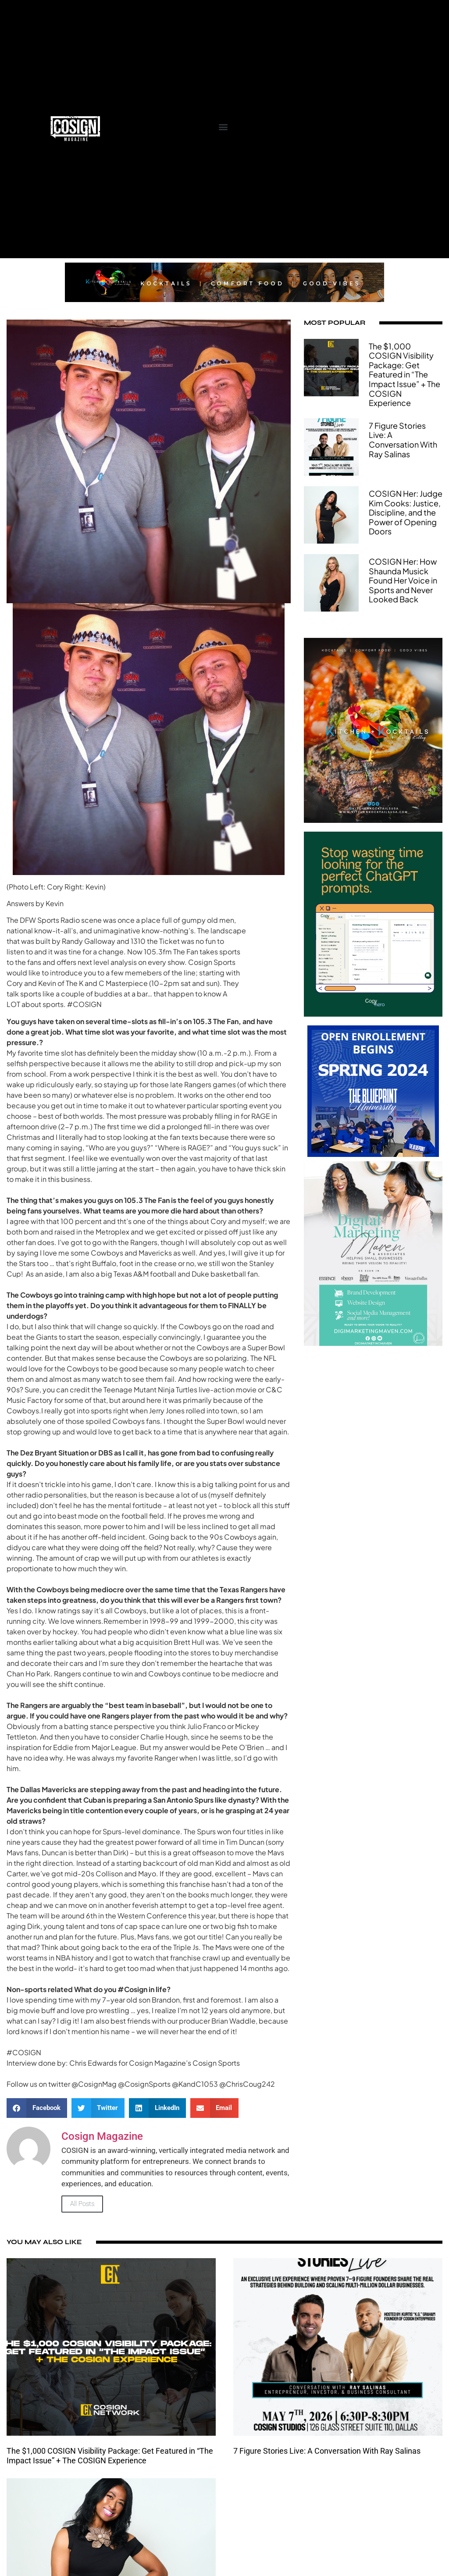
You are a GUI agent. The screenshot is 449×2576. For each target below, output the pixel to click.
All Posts (82, 2204)
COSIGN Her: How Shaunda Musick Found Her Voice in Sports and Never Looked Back (403, 580)
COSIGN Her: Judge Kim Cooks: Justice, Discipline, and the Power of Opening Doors (405, 512)
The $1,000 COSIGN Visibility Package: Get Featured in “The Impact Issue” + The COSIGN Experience (404, 374)
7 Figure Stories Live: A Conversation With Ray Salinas (403, 439)
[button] (223, 126)
